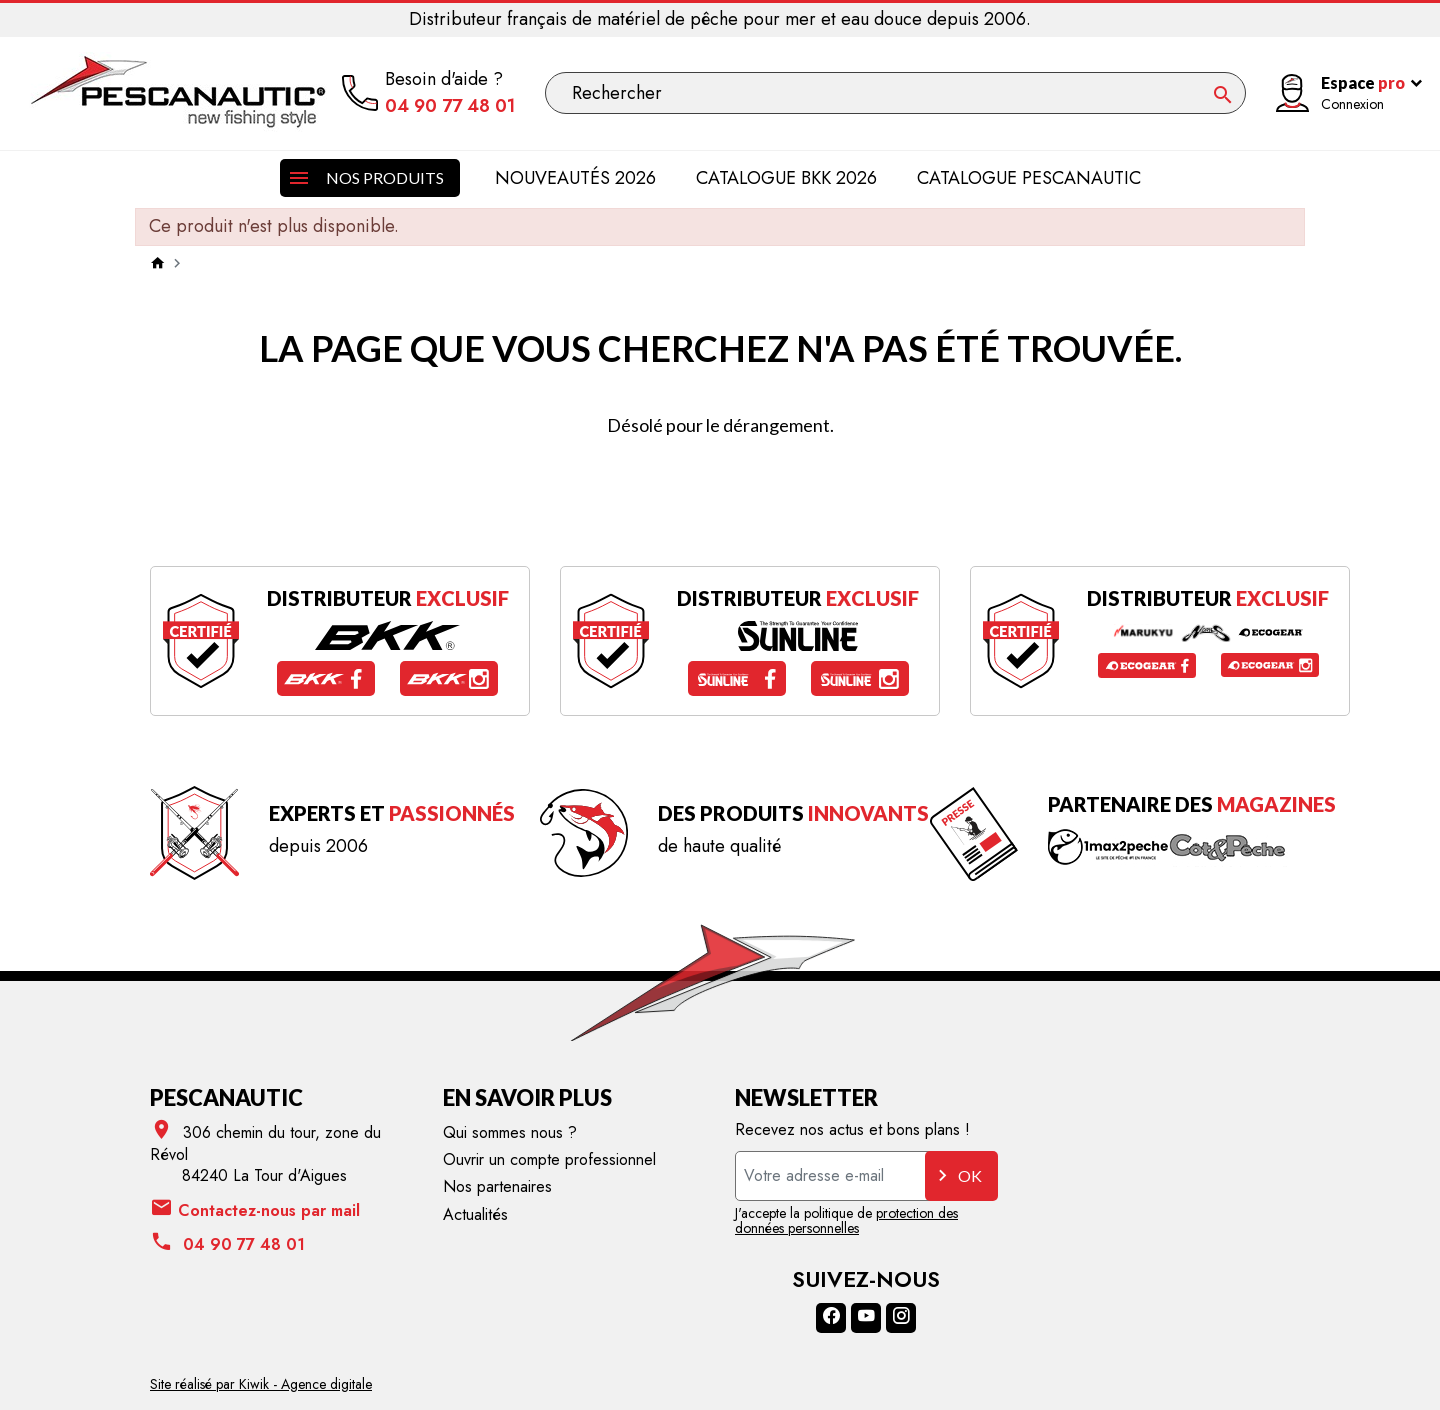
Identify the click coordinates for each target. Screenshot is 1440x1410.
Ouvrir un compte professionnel (549, 1159)
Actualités (475, 1214)
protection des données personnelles (846, 1220)
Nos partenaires (497, 1186)
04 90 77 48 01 (450, 107)
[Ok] (1223, 95)
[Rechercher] (895, 93)
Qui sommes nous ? (510, 1132)
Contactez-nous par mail (255, 1209)
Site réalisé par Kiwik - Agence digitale (261, 1384)
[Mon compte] (1340, 93)
